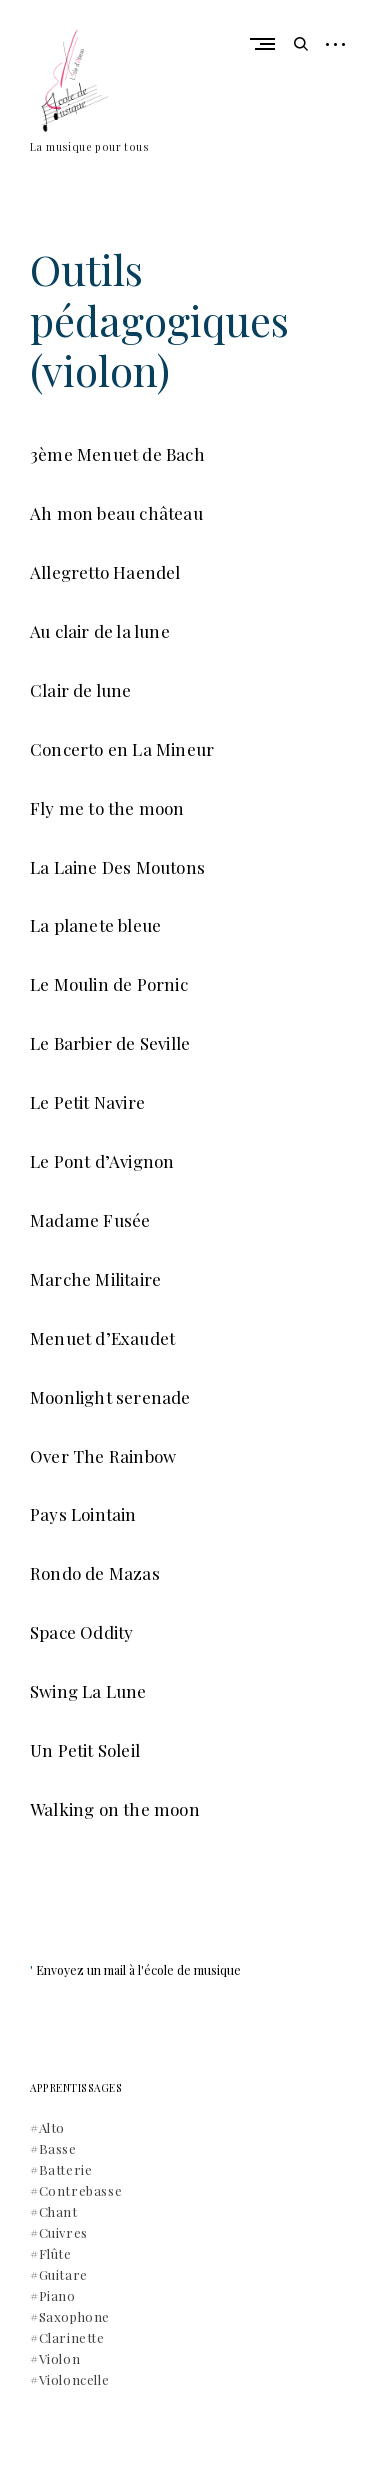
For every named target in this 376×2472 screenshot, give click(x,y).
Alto (52, 2127)
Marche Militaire (95, 1279)
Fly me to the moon (107, 808)
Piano (57, 2295)
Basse (58, 2148)
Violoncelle (74, 2379)
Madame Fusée (90, 1220)
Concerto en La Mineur (122, 749)
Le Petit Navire (87, 1102)
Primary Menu (267, 44)
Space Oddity (81, 1632)
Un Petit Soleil (85, 1750)
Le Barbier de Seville (110, 1043)
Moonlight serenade (110, 1397)
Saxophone (74, 2316)
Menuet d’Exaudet (102, 1338)
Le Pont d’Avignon (102, 1161)
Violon (60, 2358)
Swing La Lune (88, 1691)
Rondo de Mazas (95, 1573)
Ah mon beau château (116, 513)
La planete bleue (95, 925)
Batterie (66, 2169)
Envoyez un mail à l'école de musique (138, 1970)
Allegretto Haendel (105, 572)
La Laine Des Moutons (117, 867)
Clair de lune (81, 690)
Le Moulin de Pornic (109, 984)
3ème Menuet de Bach (117, 454)
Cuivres (63, 2232)
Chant (58, 2211)
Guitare (63, 2274)
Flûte (55, 2253)
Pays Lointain (83, 1514)
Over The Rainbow (103, 1456)
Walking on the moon (115, 1809)
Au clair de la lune (100, 631)
